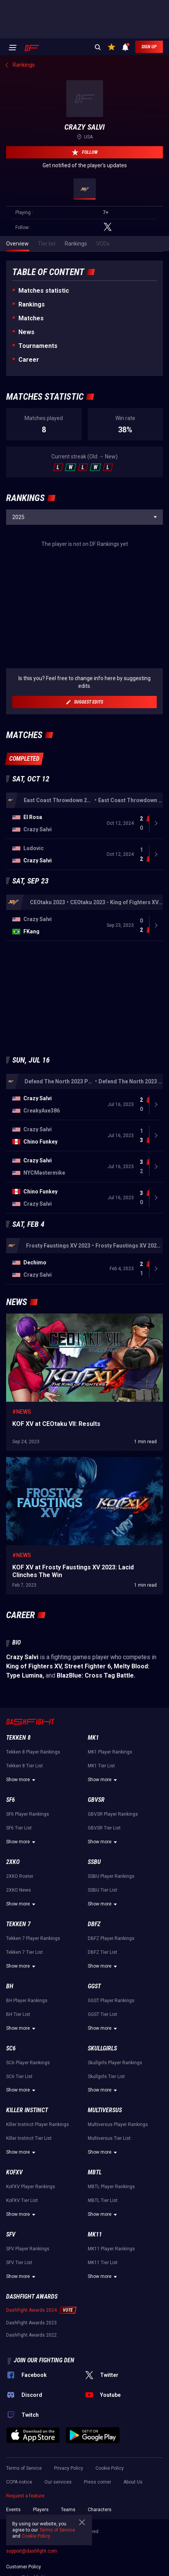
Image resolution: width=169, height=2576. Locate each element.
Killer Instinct (27, 2162)
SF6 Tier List (19, 1880)
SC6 (11, 2100)
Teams (68, 2561)
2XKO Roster (19, 1928)
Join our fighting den (44, 2412)
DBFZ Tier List (102, 2004)
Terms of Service (57, 2530)
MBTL (95, 2224)
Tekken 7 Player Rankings (33, 1990)
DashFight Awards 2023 (31, 2375)
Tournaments (37, 345)
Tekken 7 (18, 1976)
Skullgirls (102, 2100)
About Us (133, 2534)
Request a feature (25, 2548)
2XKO (13, 1914)
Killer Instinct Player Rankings (37, 2176)
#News (21, 1464)
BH (9, 2038)
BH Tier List (18, 2066)
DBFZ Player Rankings (111, 1990)
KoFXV (14, 2224)
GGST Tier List (102, 2066)
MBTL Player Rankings (111, 2238)
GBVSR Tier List (104, 1880)
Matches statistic (43, 290)
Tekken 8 (18, 1789)
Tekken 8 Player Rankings (33, 1804)
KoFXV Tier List (22, 2252)
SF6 (10, 1852)
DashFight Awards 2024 (31, 2362)
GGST (94, 2038)
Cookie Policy (109, 2520)
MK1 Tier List (101, 1818)
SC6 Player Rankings (28, 2115)
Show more (22, 1832)
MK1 (93, 1789)
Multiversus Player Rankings (118, 2176)
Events (13, 2561)
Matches (31, 318)
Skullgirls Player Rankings (115, 2115)
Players (41, 2561)
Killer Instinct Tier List (29, 2190)
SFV (10, 2286)
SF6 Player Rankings (27, 1866)
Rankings (31, 304)
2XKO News (18, 1942)
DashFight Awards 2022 (31, 2387)
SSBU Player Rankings (111, 1928)
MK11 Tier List (103, 2314)
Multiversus (105, 2162)
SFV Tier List (19, 2314)
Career (28, 359)
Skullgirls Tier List (106, 2128)
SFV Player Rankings (27, 2301)
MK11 (95, 2286)
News (26, 332)
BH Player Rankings (27, 2052)
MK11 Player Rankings (111, 2301)
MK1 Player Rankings (110, 1804)
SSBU (94, 1914)
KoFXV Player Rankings (30, 2238)
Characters (100, 2561)
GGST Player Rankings (111, 2052)
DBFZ (94, 1976)
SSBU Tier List (102, 1942)
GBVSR (96, 1852)
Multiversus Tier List (109, 2190)
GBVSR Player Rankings (113, 1866)
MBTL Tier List (103, 2252)
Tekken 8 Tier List (24, 1818)
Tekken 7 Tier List (24, 2004)
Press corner (97, 2534)
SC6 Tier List (19, 2128)
